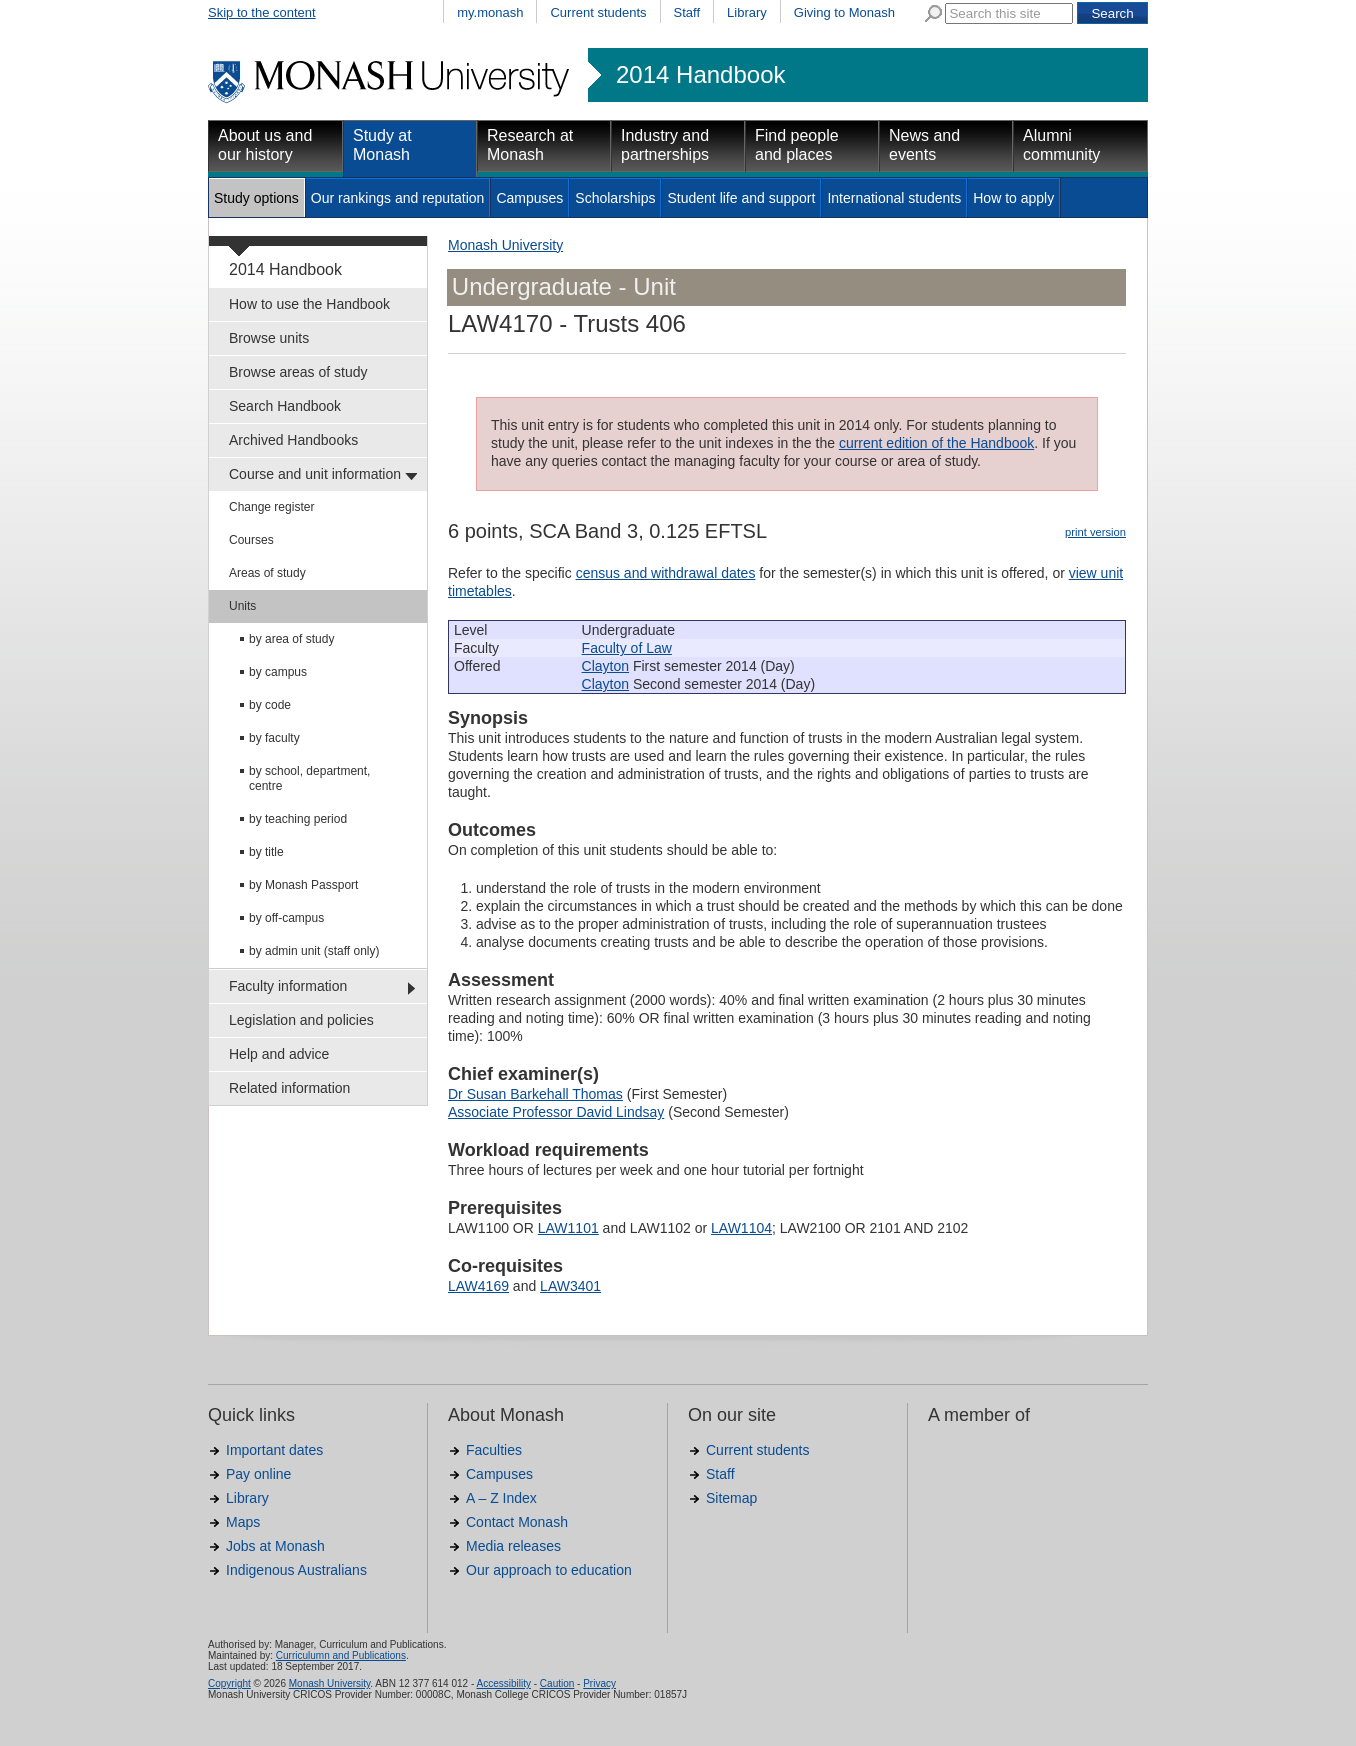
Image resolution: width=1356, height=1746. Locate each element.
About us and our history (265, 145)
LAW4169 (478, 1286)
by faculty (274, 738)
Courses (251, 540)
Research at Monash (530, 145)
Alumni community (1061, 145)
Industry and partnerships (665, 145)
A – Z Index (501, 1498)
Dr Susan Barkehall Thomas (535, 1094)
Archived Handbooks (293, 440)
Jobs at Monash (275, 1546)
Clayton (605, 666)
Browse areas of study (298, 372)
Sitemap (731, 1498)
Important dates (274, 1450)
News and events (924, 145)
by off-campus (286, 918)
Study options (256, 198)
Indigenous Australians (296, 1570)
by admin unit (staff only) (314, 951)
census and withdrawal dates (666, 573)
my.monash (490, 12)
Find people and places (797, 145)
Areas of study (267, 573)
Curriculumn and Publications (341, 1655)
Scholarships (615, 198)
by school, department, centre (309, 778)
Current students (598, 12)
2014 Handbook (700, 75)
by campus (278, 672)
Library (747, 12)
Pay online (258, 1474)
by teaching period (298, 819)
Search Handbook (285, 406)
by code (270, 705)
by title (266, 852)
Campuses (529, 198)
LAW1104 (741, 1228)
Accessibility (503, 1683)
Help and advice (279, 1054)
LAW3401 (570, 1286)
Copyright (229, 1683)
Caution (557, 1683)
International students (894, 198)
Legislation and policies (301, 1020)
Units (242, 606)
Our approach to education (549, 1570)
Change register (271, 507)
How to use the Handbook (309, 304)
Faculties (494, 1450)
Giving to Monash (844, 12)
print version (1095, 532)
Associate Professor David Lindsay (556, 1112)
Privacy (599, 1683)
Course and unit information (315, 474)
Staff (687, 12)
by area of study (291, 639)
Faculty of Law (627, 648)
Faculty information (288, 986)
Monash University (505, 245)
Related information (289, 1088)
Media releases (513, 1546)
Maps (243, 1522)
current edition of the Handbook (936, 443)
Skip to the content (262, 12)
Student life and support (741, 198)
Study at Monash (382, 145)
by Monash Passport (303, 885)
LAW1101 (568, 1228)
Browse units (269, 338)
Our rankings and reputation (398, 198)
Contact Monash (517, 1522)
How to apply (1013, 198)
